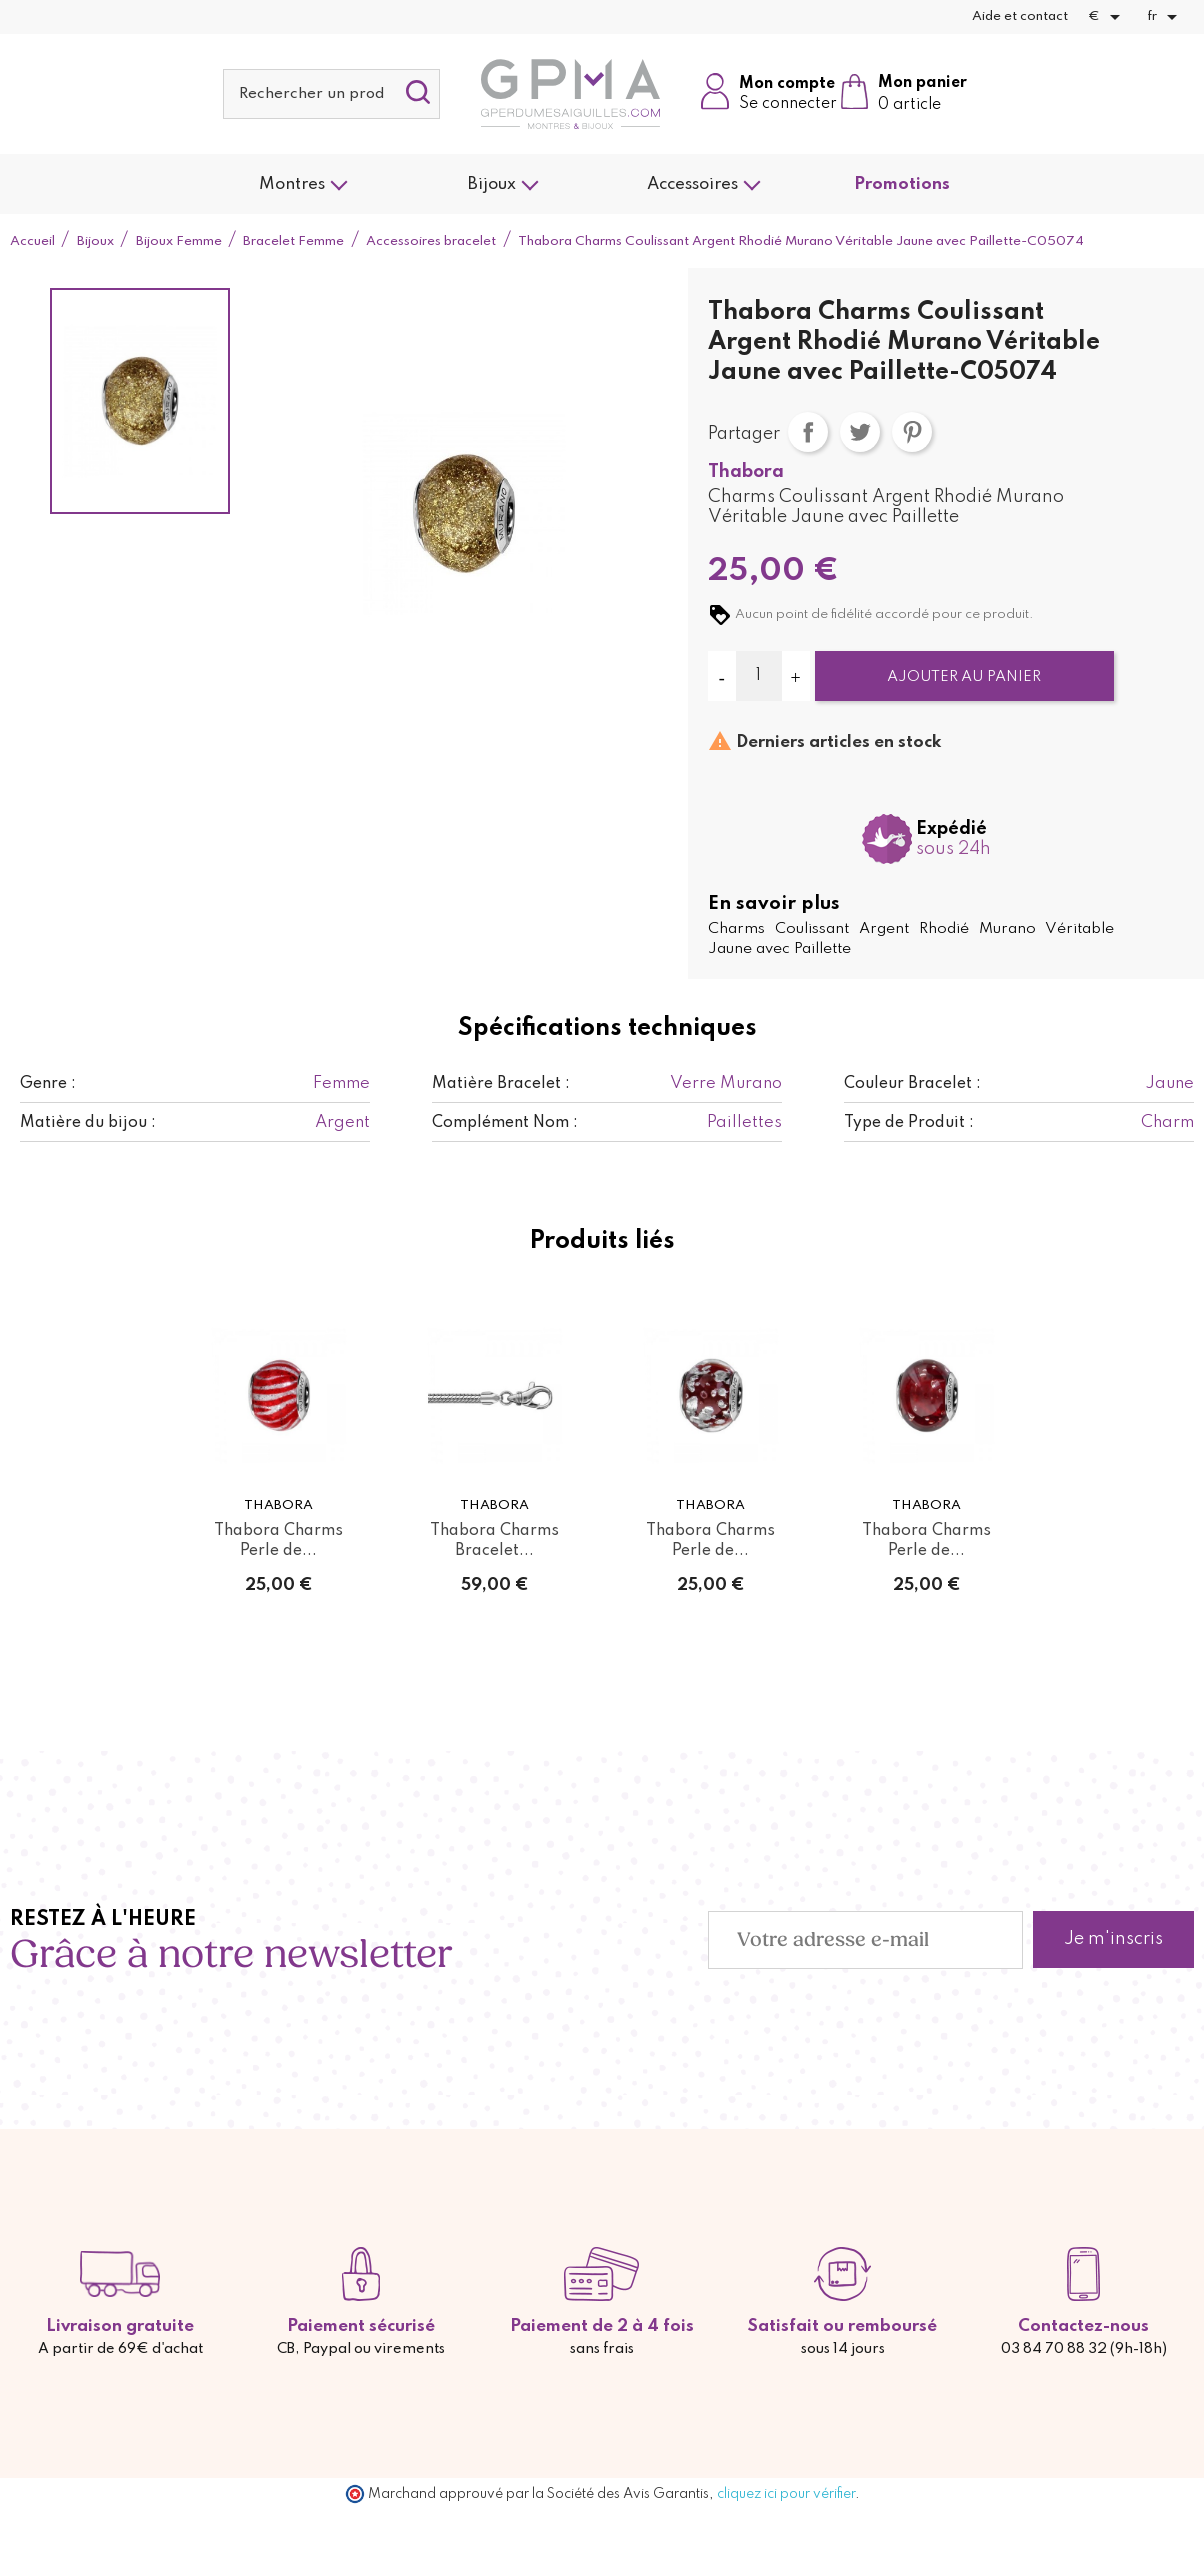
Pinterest (912, 432)
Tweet (860, 432)
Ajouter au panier (964, 677)
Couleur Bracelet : (912, 1084)
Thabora (746, 472)
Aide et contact (1020, 16)
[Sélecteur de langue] (1165, 17)
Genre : (48, 1084)
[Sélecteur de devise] (1107, 17)
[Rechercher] (332, 94)
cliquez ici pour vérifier (786, 2494)
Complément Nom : (505, 1123)
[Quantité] (759, 676)
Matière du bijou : (88, 1123)
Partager (808, 432)
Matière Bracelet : (501, 1084)
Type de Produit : (909, 1123)
